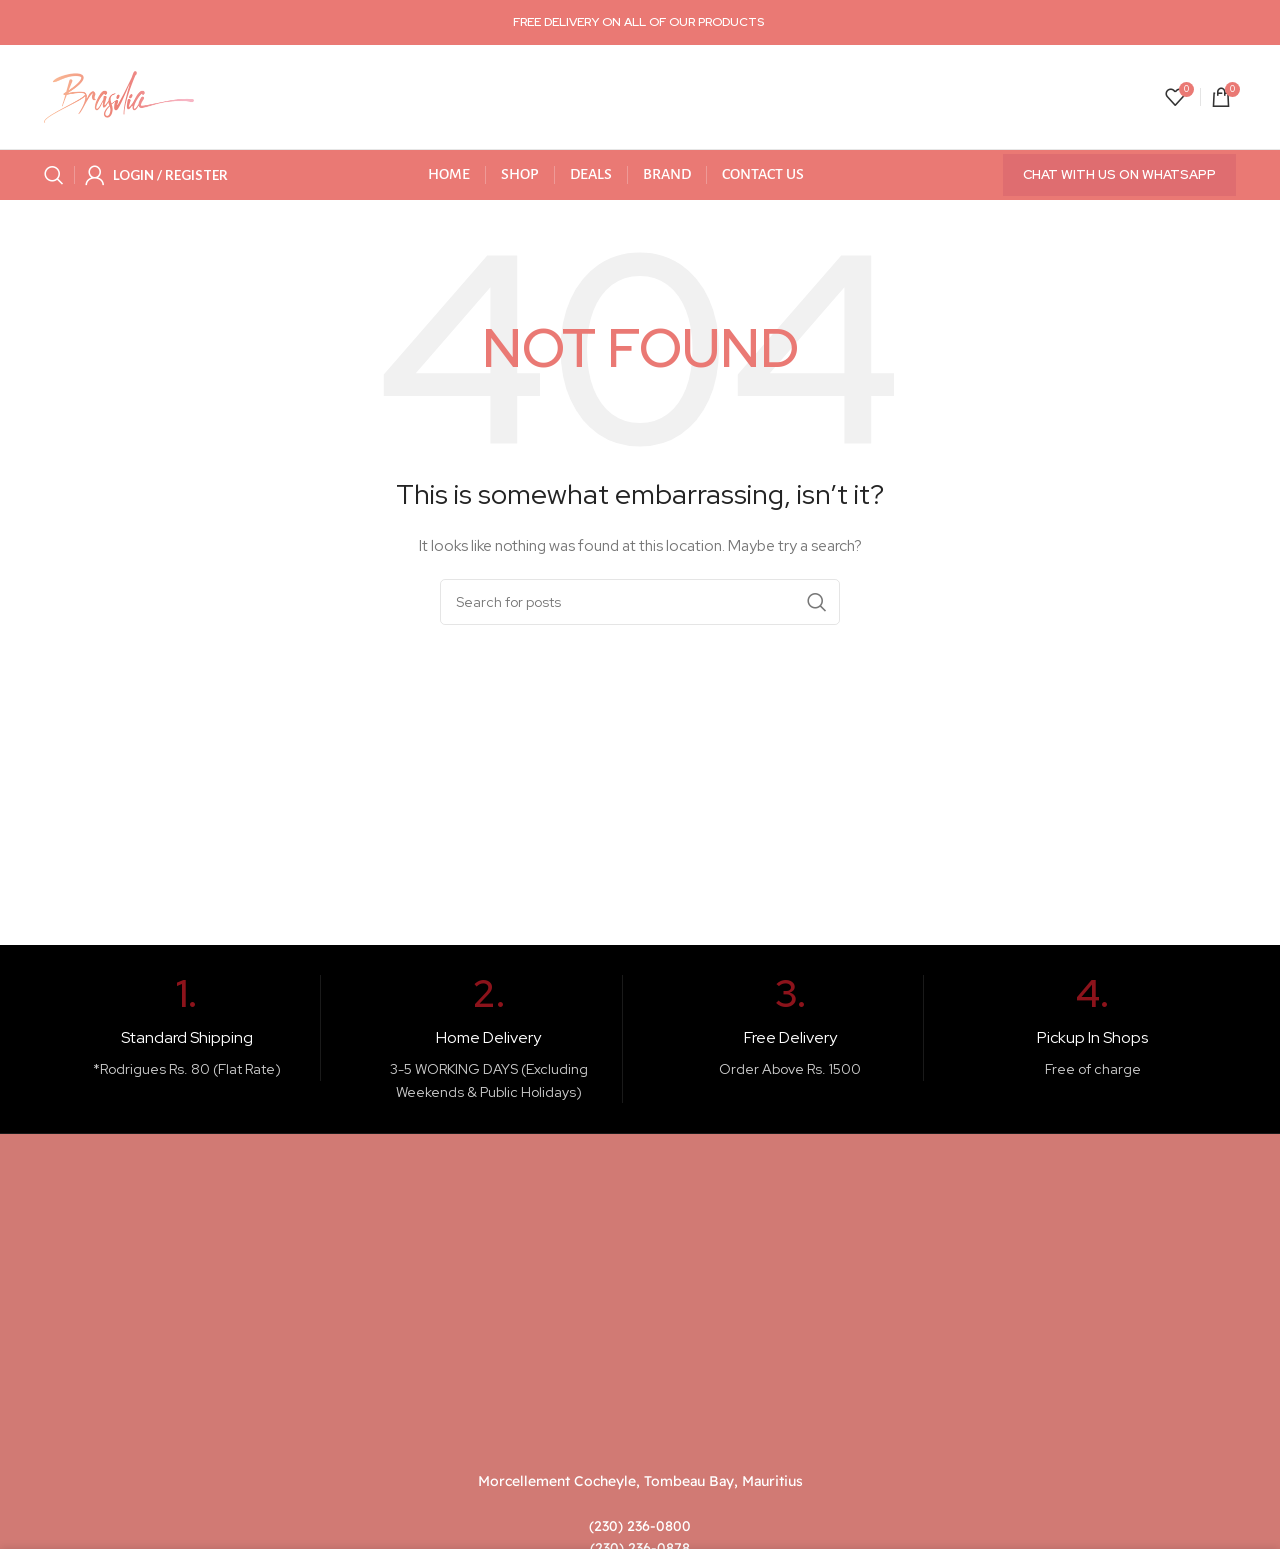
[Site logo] (119, 96)
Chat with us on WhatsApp (1119, 174)
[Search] (54, 175)
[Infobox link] (187, 1028)
